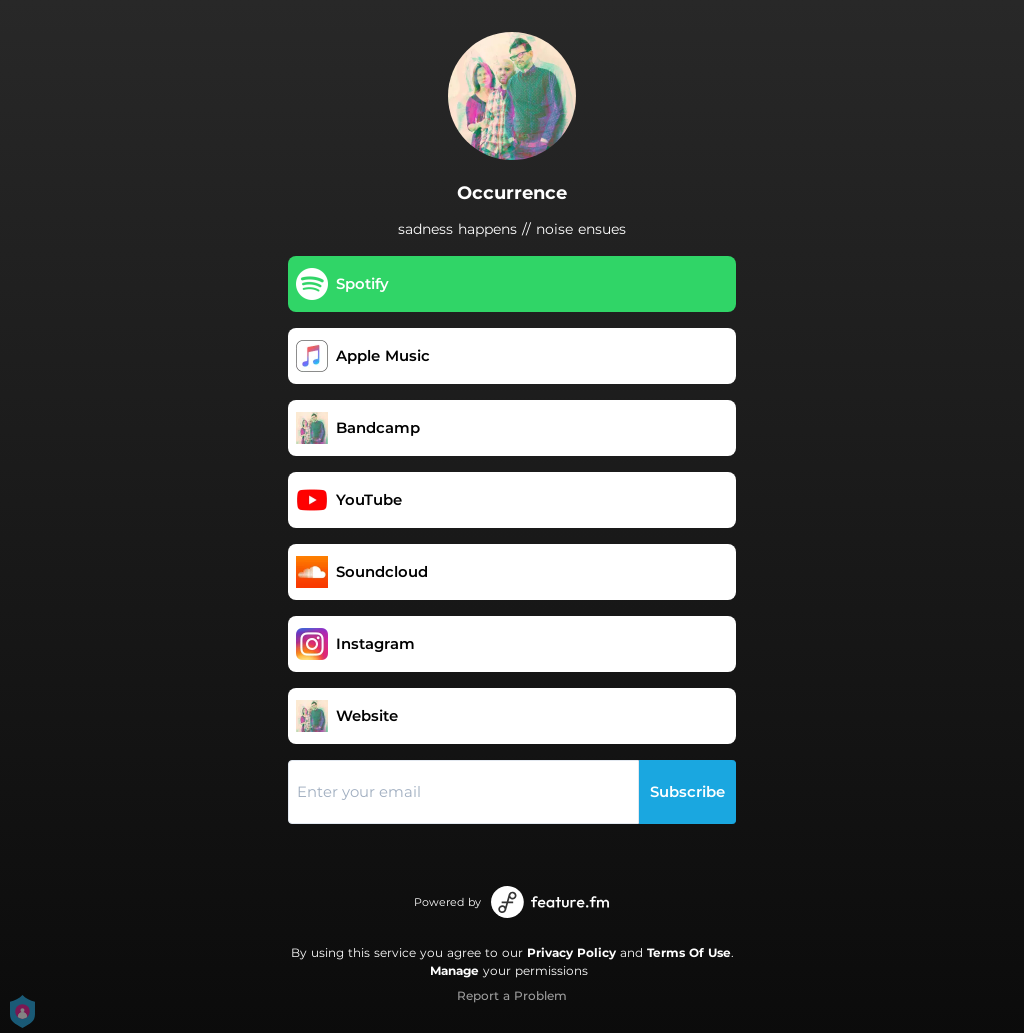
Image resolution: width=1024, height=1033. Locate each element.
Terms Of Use (689, 952)
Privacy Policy (571, 952)
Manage (454, 970)
